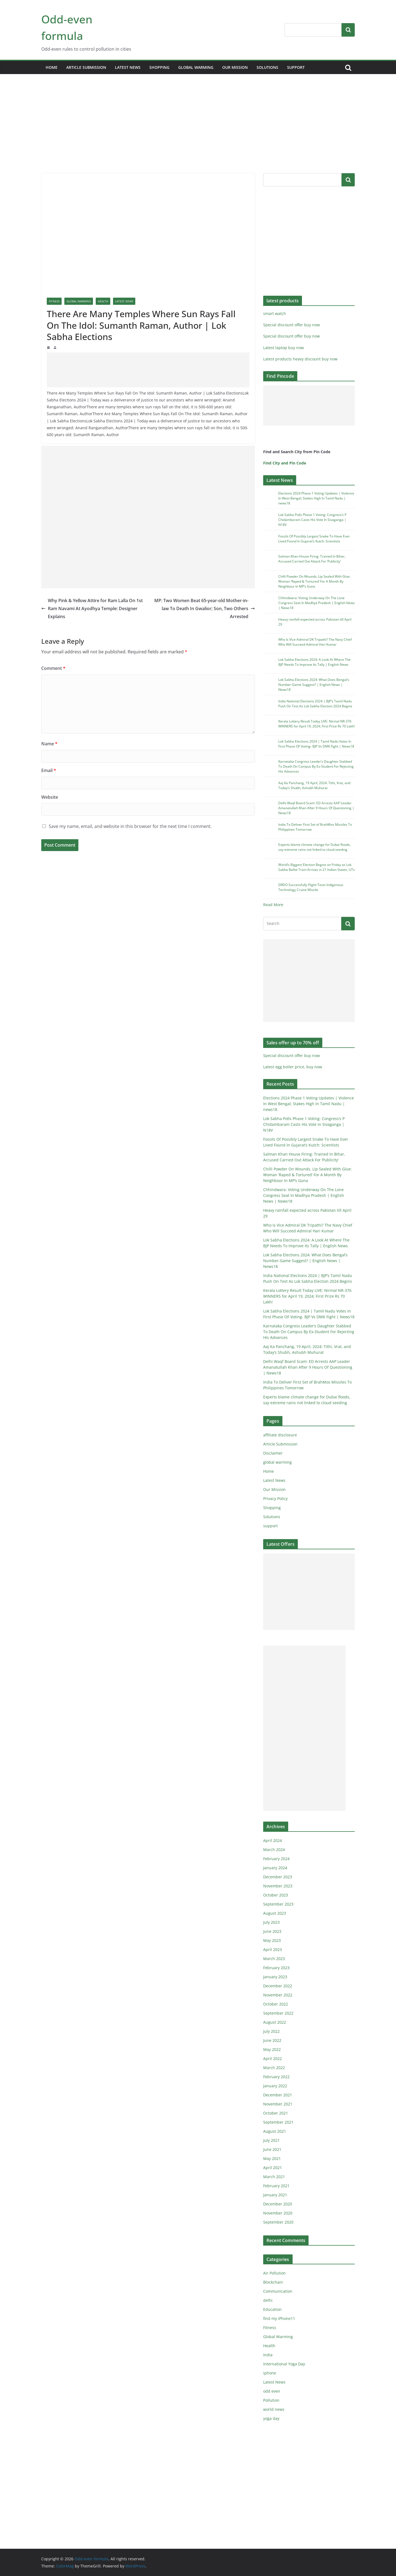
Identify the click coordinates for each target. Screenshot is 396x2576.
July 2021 (271, 2140)
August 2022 (274, 2022)
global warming (195, 67)
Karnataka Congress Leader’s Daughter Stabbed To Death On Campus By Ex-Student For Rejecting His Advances (316, 766)
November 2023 (277, 1885)
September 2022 (278, 2013)
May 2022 (272, 2049)
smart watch (274, 313)
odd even (271, 2391)
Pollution (271, 2400)
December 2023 (277, 1876)
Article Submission (86, 67)
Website (49, 797)
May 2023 (272, 1940)
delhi (268, 2300)
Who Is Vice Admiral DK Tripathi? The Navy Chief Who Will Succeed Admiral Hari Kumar (315, 642)
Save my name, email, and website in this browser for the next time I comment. (130, 826)
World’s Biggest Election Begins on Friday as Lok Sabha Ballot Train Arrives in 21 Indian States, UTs (316, 867)
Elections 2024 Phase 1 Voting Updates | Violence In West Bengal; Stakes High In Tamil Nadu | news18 (316, 498)
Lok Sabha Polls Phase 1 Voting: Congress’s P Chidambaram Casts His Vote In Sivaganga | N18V (312, 519)
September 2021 (278, 2122)
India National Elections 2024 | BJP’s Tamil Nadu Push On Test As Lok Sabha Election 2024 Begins (315, 703)
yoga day (271, 2418)
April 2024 (272, 1840)
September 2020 (278, 2222)
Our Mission (235, 67)
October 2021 (275, 2113)
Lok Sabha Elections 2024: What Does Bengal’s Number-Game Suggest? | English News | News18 (313, 684)
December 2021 (277, 2094)
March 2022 (274, 2067)
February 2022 (276, 2076)
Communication (277, 2291)
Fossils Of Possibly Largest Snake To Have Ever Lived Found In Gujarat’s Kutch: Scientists (314, 539)
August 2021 (274, 2131)
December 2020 (277, 2204)
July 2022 (271, 2031)
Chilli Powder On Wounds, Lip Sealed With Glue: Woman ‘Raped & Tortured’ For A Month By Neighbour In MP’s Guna (314, 581)
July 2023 (271, 1922)
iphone (269, 2373)
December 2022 (277, 1985)
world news (273, 2409)
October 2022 (275, 2004)
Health (103, 301)
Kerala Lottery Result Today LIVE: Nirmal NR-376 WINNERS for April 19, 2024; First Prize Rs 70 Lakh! (316, 724)
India (268, 2354)
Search (348, 30)
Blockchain (273, 2282)
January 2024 (275, 1867)
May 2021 (272, 2158)
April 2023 (272, 1949)
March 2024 (274, 1849)
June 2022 (272, 2040)
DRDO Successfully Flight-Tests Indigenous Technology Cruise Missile (310, 887)
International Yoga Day (284, 2363)
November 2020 (277, 2213)
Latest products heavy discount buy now (300, 359)
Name (49, 744)
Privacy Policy (275, 1498)
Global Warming (79, 301)
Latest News (128, 67)
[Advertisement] (198, 131)
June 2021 (272, 2149)
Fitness (54, 301)
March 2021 (274, 2176)
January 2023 (275, 1976)
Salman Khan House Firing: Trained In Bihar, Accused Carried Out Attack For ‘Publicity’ (311, 559)
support (296, 67)
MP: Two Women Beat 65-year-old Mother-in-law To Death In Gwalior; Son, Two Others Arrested (204, 608)
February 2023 (276, 1967)
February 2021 (276, 2185)
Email (48, 770)
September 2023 (278, 1904)
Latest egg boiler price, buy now (292, 1066)
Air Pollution (274, 2273)
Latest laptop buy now (283, 347)
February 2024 (276, 1858)
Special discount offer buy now (291, 324)
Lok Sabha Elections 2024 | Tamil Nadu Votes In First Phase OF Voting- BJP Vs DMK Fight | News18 (316, 744)
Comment (53, 668)
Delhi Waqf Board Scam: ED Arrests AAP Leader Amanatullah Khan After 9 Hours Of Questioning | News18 (316, 808)
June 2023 (272, 1931)
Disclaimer (273, 1453)
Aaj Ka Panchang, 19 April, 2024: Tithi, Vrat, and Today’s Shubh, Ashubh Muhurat (314, 785)
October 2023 (275, 1895)
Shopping (159, 67)
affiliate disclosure (280, 1435)
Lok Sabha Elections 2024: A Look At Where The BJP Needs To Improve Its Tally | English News (314, 662)
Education (272, 2309)
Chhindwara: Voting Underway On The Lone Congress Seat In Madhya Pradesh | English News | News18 (316, 603)
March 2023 (274, 1958)
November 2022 (277, 1995)
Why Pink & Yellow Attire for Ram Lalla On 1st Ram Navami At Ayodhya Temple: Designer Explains (92, 608)
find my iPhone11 (279, 2318)
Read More (273, 904)
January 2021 (275, 2194)
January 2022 (275, 2085)
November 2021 (277, 2104)
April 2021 (272, 2167)
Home (51, 67)
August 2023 (274, 1913)
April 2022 (272, 2058)
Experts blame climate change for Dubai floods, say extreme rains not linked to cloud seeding (314, 847)
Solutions (267, 67)
